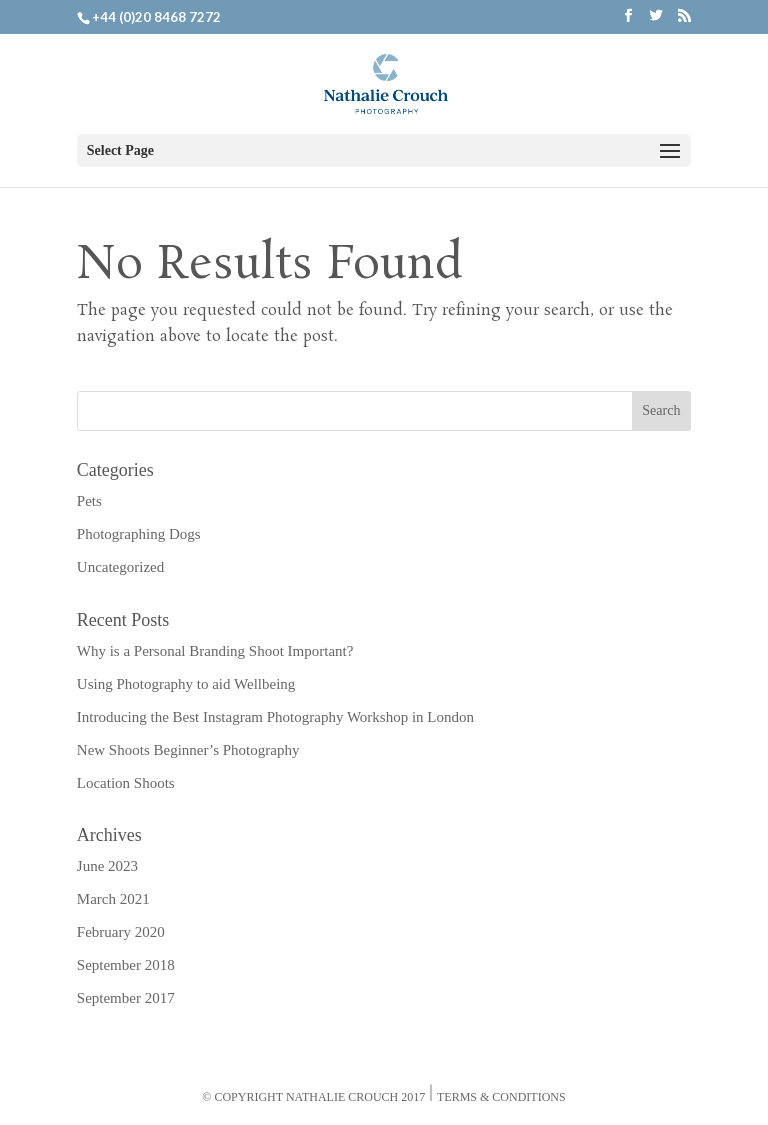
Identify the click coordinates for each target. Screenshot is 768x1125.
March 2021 (113, 899)
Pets (89, 501)
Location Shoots (126, 783)
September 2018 (126, 965)
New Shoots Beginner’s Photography (188, 750)
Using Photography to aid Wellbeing (186, 684)
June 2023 (107, 866)
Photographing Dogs (139, 534)
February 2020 (121, 932)
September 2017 (126, 998)
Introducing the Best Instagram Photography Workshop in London (275, 717)
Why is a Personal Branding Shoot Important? (215, 651)
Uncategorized (120, 567)
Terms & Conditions (501, 1097)
